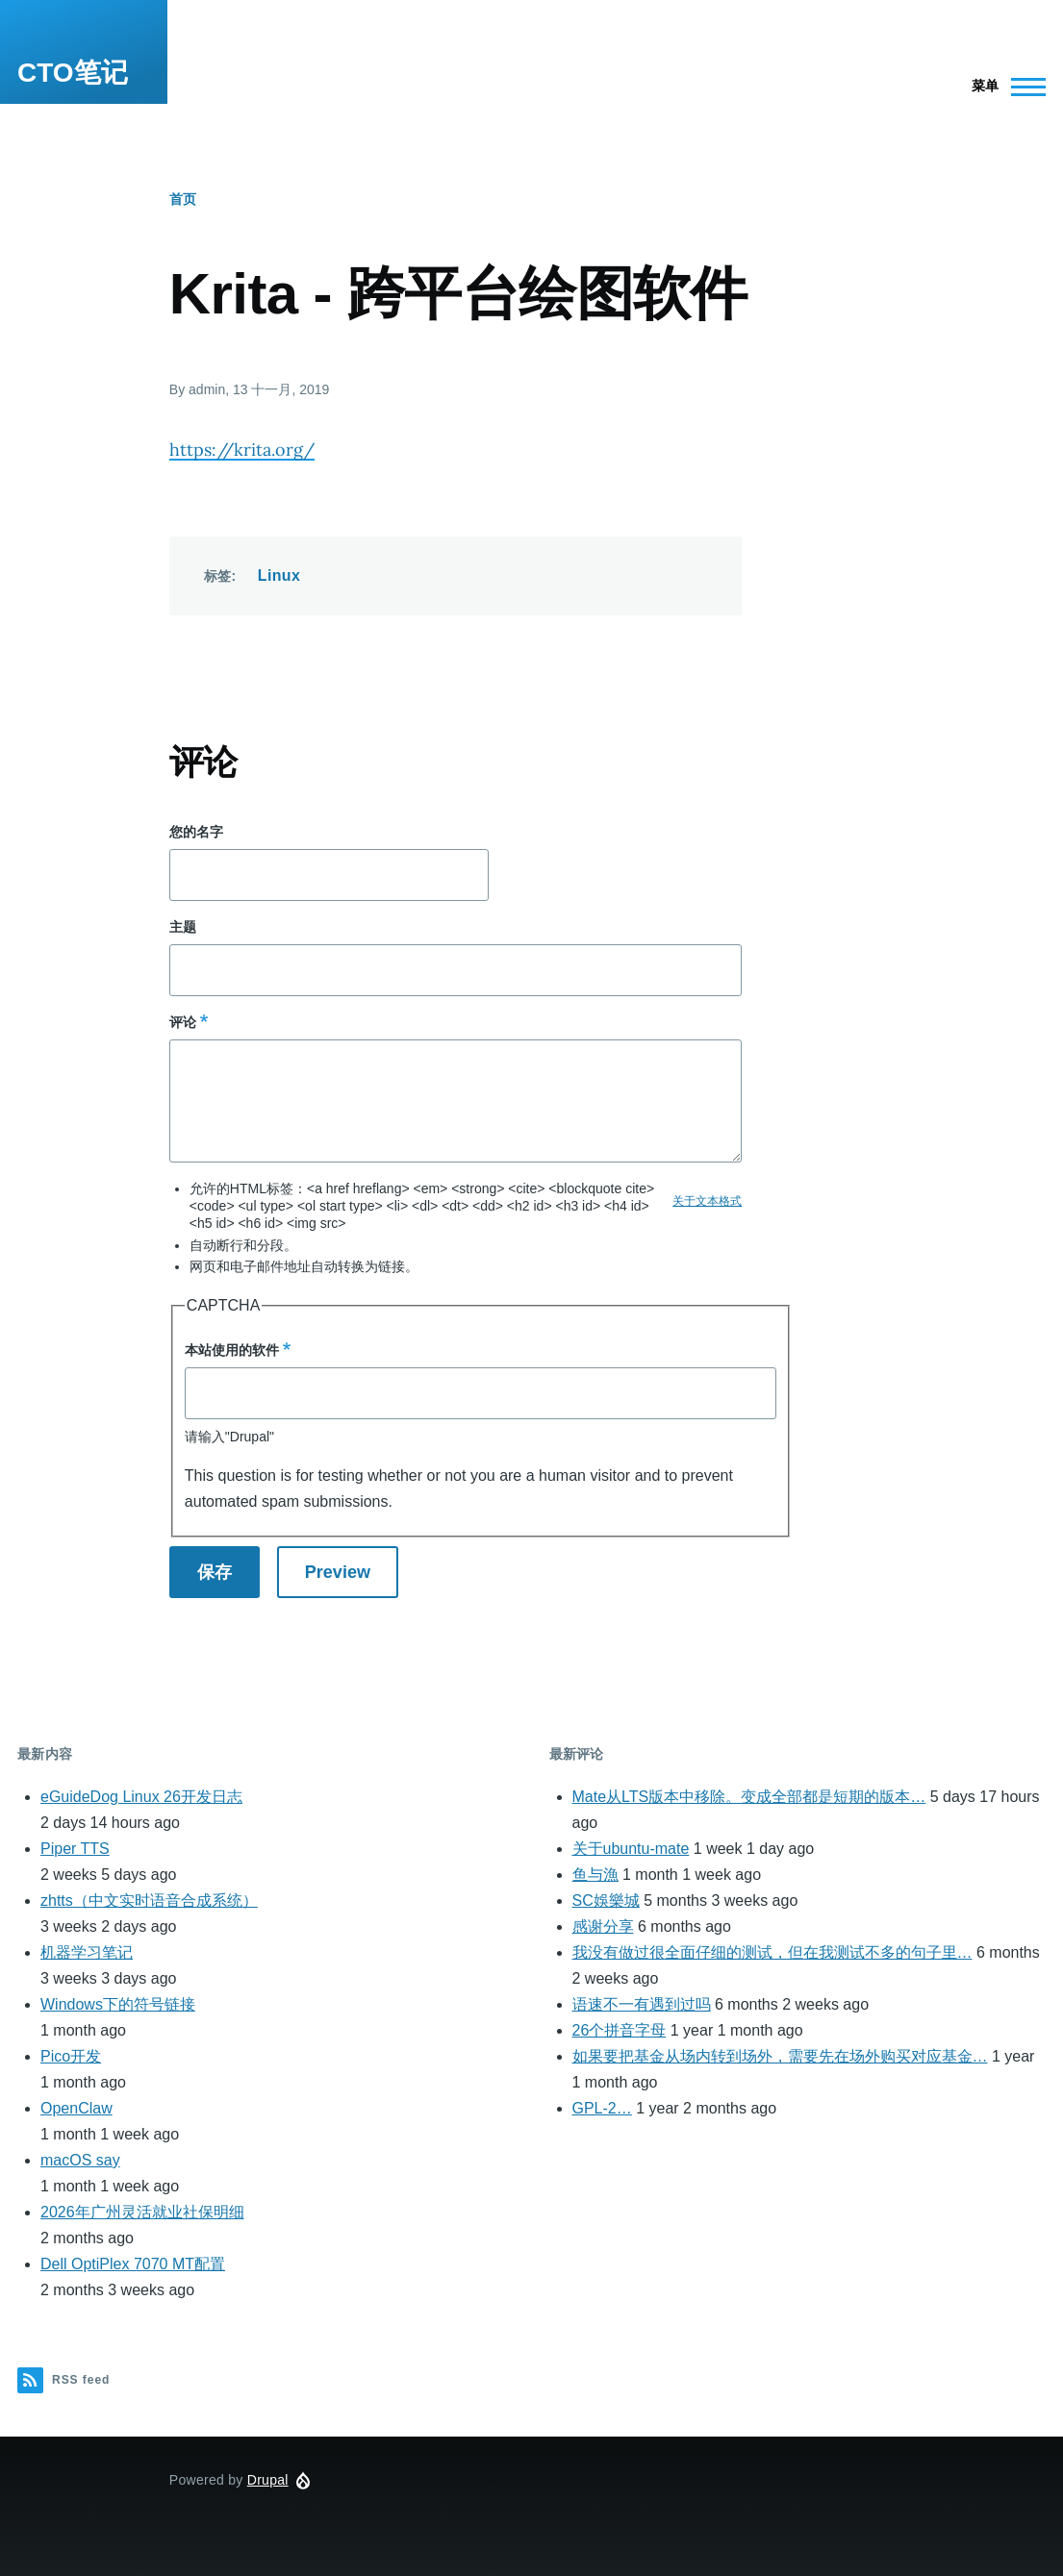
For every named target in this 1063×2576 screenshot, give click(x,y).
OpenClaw (76, 2108)
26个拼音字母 (619, 2030)
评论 (182, 1022)
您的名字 (196, 831)
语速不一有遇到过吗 (641, 2004)
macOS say (80, 2160)
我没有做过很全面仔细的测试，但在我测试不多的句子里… (772, 1952)
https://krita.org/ (242, 449)
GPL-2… (602, 2108)
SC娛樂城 (606, 1900)
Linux (279, 575)
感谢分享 (603, 1926)
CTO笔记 (72, 73)
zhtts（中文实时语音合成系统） (149, 1900)
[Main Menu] (1002, 86)
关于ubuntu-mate (631, 1848)
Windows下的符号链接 (117, 2004)
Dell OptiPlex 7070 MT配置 (132, 2264)
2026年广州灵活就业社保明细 (142, 2212)
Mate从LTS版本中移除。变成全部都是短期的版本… (749, 1796)
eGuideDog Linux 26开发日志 (141, 1796)
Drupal (268, 2480)
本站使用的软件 (232, 1350)
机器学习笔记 (86, 1952)
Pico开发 (70, 2056)
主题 (182, 927)
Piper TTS (75, 1848)
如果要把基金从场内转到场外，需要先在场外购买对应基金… (780, 2056)
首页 (182, 199)
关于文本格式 (707, 1201)
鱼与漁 (595, 1874)
